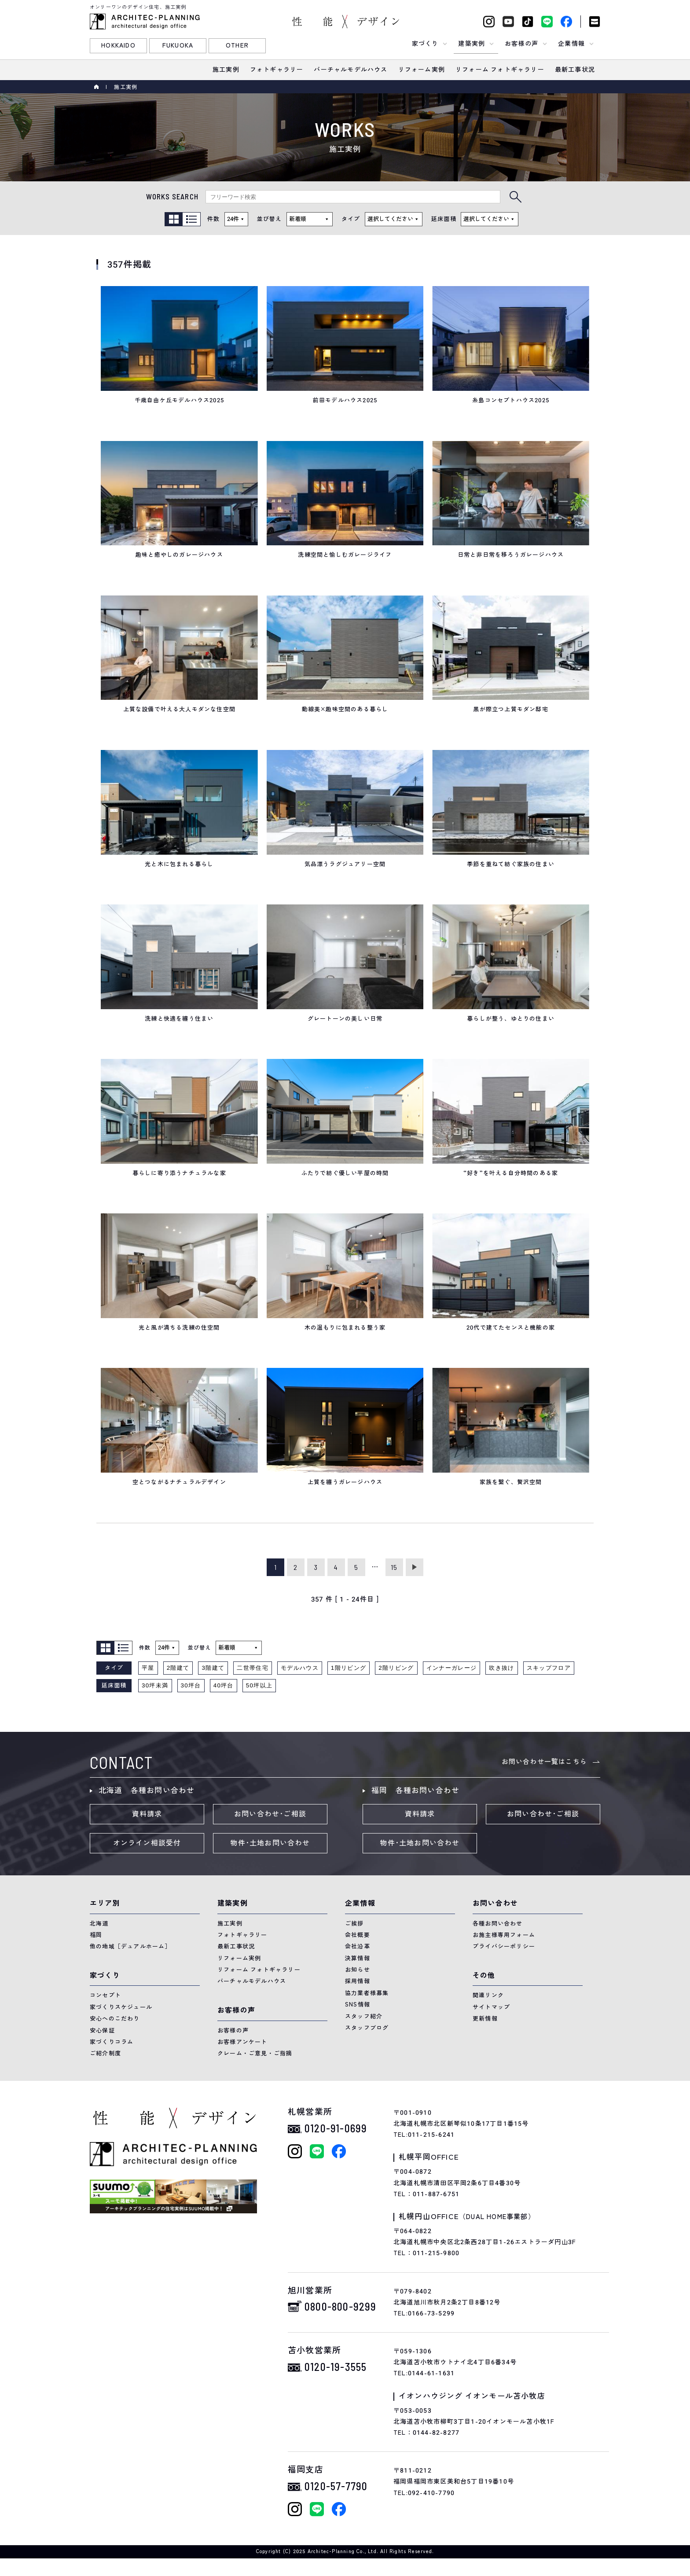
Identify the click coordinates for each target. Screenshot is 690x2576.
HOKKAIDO (118, 45)
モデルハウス (300, 1668)
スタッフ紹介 (363, 2016)
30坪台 (191, 1685)
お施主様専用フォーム (504, 1935)
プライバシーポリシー (504, 1946)
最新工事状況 (236, 1946)
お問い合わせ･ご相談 (270, 1814)
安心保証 (102, 2030)
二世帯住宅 (252, 1668)
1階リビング (348, 1668)
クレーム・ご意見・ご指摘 (254, 2053)
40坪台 (223, 1685)
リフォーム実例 (239, 1958)
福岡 (96, 1935)
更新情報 (485, 2018)
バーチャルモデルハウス (251, 1981)
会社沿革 (357, 1946)
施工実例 (229, 1923)
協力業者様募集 (367, 1993)
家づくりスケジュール (121, 2007)
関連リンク (488, 1995)
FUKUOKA (177, 45)
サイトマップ (491, 2007)
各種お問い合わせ (498, 1923)
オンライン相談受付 (147, 1843)
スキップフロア (549, 1668)
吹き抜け (501, 1668)
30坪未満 (155, 1685)
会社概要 (357, 1935)
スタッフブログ (367, 2028)
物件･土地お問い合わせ (270, 1843)
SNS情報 (357, 2004)
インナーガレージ (451, 1668)
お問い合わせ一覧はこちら (544, 1762)
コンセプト (105, 1995)
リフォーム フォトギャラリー (259, 1970)
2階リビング (396, 1668)
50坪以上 (259, 1685)
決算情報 (357, 1958)
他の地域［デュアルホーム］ (130, 1946)
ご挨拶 (354, 1923)
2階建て (178, 1668)
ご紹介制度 (105, 2053)
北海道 (99, 1923)
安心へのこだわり (115, 2018)
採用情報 (357, 1981)
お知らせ (357, 1970)
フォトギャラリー (242, 1935)
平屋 (148, 1668)
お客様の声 (233, 2030)
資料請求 (147, 1814)
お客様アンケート (242, 2042)
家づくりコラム (111, 2042)
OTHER (237, 45)
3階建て (213, 1668)
